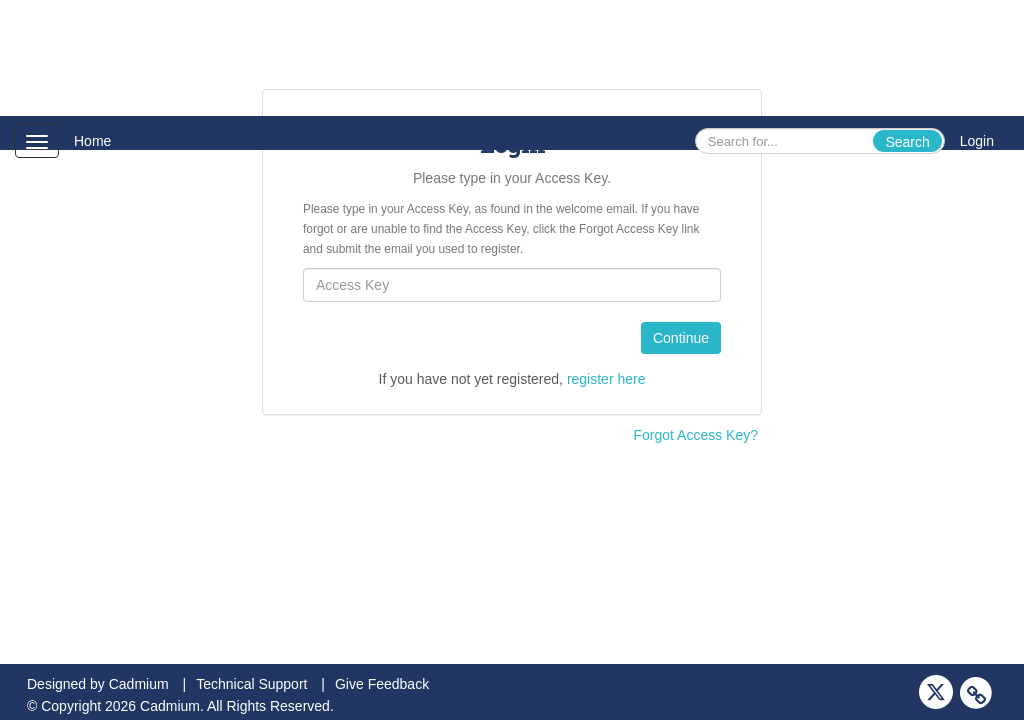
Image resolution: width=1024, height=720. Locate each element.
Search (907, 142)
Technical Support (251, 684)
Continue (681, 338)
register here (606, 379)
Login (977, 141)
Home (92, 141)
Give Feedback (382, 684)
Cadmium (139, 684)
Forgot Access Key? (695, 435)
